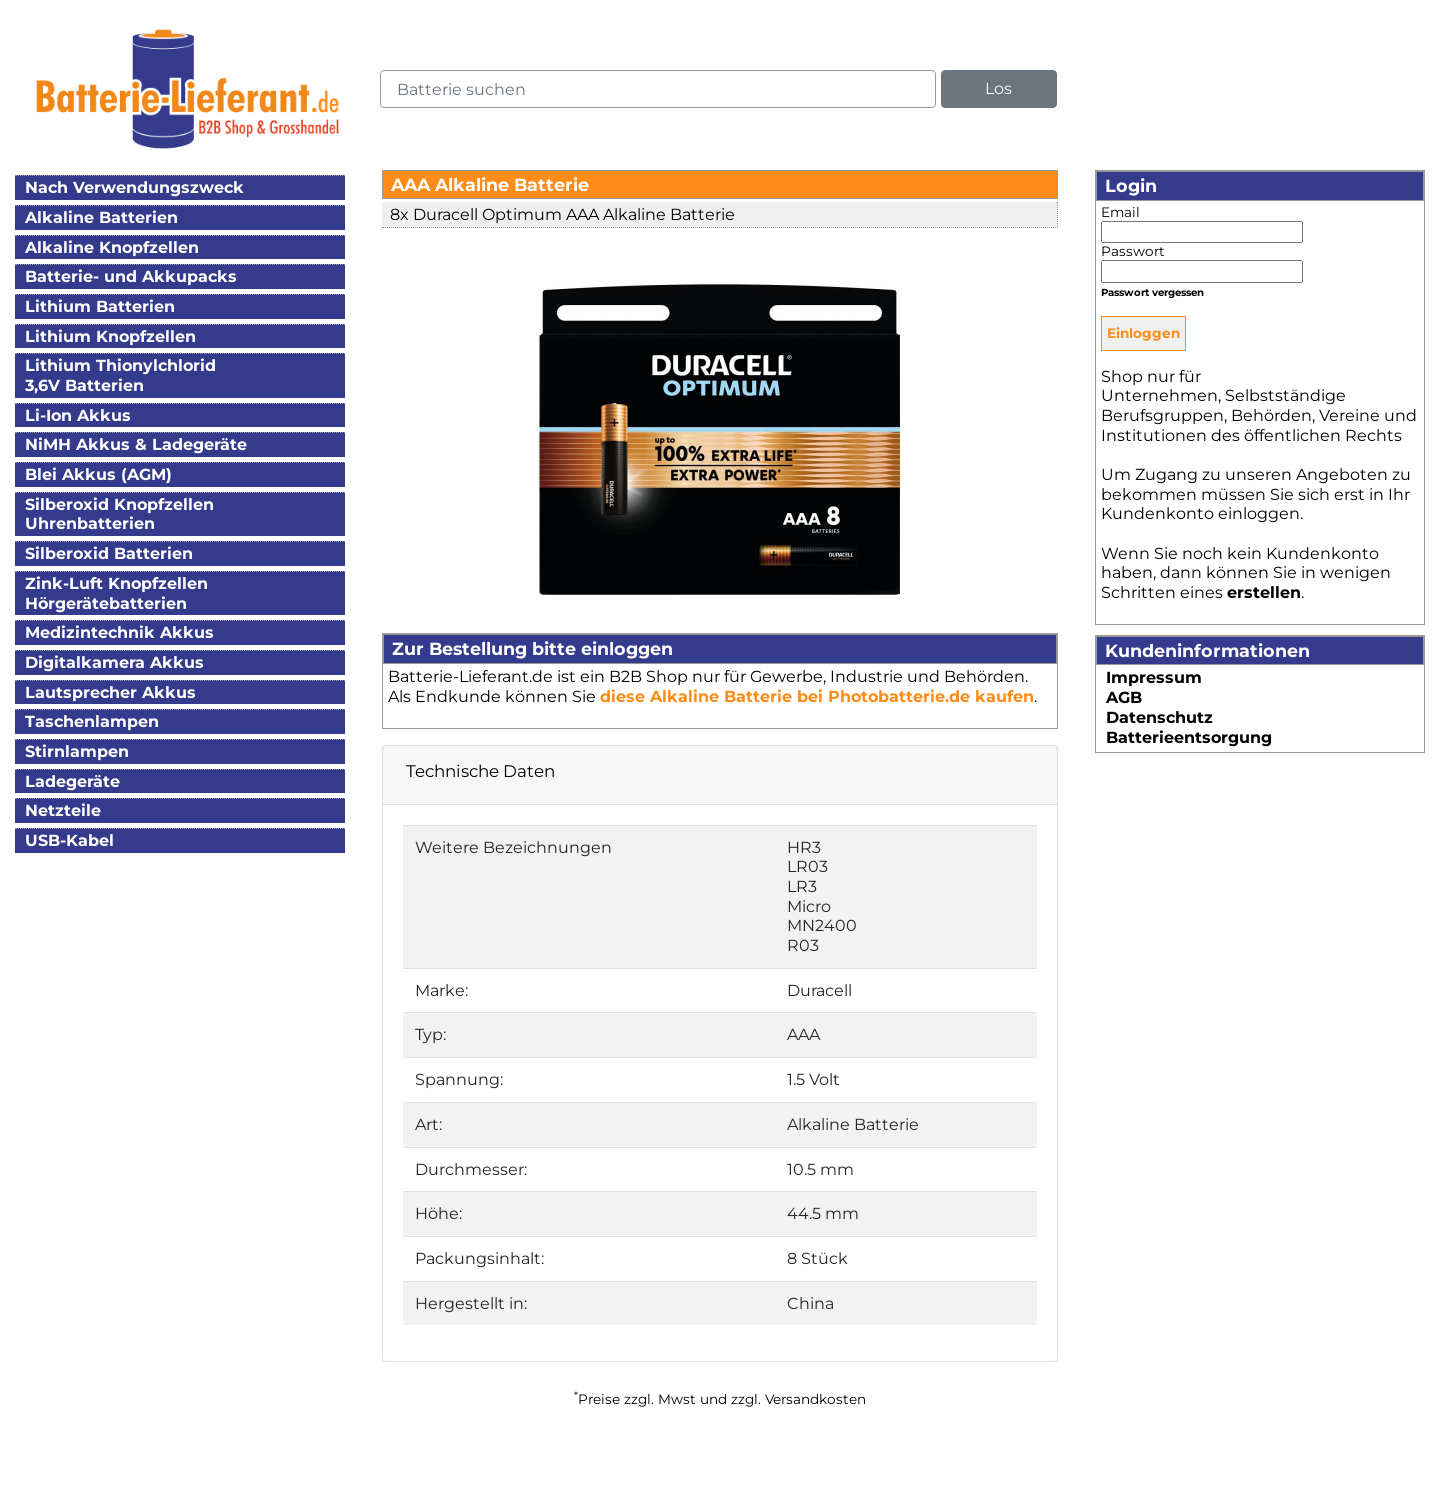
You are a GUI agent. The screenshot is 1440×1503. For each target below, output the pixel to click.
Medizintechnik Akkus (119, 632)
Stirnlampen (77, 751)
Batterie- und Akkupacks (131, 276)
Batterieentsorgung (1189, 737)
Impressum (1154, 677)
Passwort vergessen (1152, 292)
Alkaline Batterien (101, 217)
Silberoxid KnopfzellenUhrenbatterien (119, 514)
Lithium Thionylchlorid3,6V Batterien (120, 375)
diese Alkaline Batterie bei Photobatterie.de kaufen (817, 696)
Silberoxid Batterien (109, 553)
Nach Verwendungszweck (134, 187)
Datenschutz (1159, 717)
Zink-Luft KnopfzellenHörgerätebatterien (116, 593)
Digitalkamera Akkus (114, 662)
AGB (1124, 697)
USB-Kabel (69, 840)
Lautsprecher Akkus (110, 692)
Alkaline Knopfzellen (112, 247)
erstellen (1264, 592)
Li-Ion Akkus (78, 415)
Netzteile (63, 810)
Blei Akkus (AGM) (98, 474)
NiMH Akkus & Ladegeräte (136, 444)
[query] (658, 89)
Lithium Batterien (100, 306)
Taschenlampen (92, 721)
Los (998, 88)
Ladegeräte (72, 781)
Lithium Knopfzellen (110, 336)
